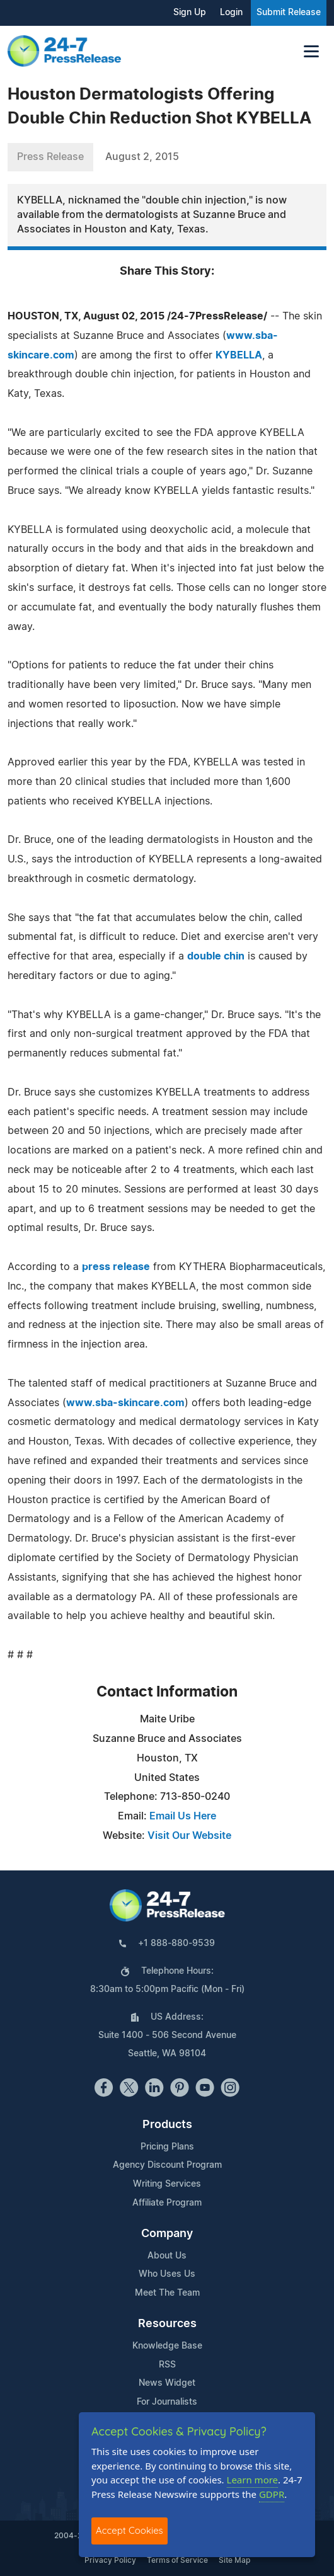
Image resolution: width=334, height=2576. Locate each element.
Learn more (253, 2479)
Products (167, 2125)
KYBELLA (239, 355)
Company (167, 2234)
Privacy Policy (110, 2560)
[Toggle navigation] (311, 51)
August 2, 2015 (142, 157)
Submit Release (288, 12)
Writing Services (167, 2184)
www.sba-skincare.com (125, 1403)
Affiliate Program (167, 2203)
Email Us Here (182, 1816)
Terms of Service (177, 2560)
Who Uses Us (167, 2274)
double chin (216, 956)
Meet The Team (167, 2293)
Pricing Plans (167, 2147)
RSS (167, 2365)
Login (231, 12)
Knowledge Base (167, 2346)
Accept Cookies (129, 2530)
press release (116, 1267)
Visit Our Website (189, 1836)
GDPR (271, 2494)
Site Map (234, 2560)
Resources (167, 2324)
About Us (167, 2256)
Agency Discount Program (167, 2165)
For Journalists (167, 2402)
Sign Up (189, 12)
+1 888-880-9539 (176, 1943)
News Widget (167, 2383)
